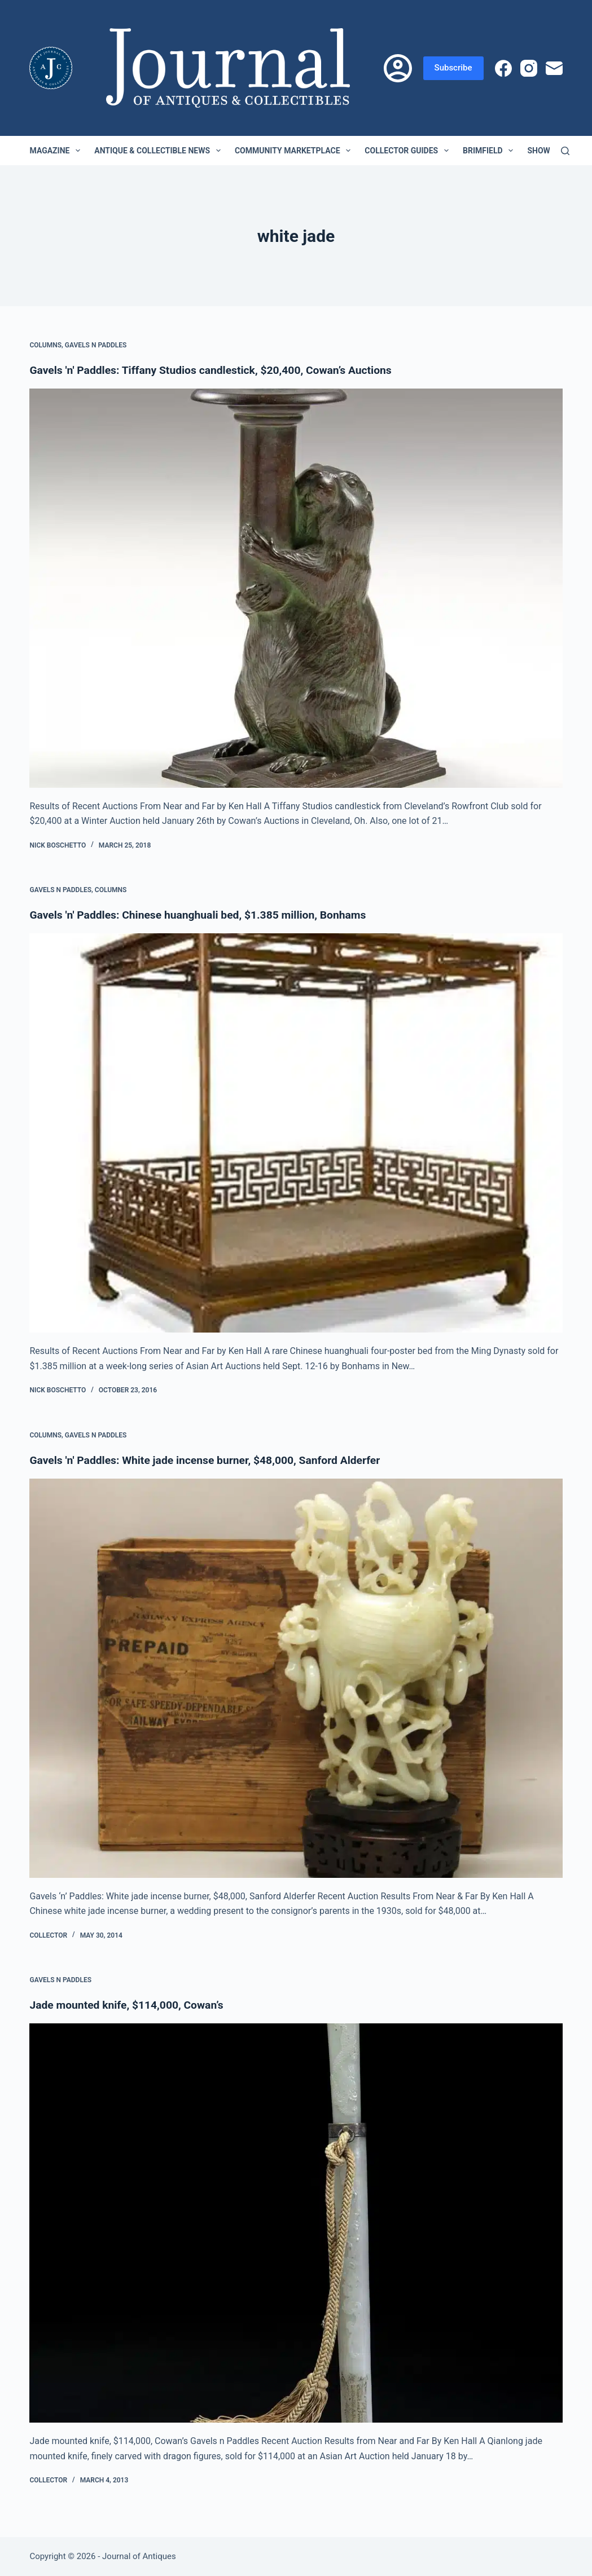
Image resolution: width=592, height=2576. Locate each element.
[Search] (565, 151)
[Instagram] (528, 68)
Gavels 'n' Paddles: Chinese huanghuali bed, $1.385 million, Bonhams (204, 914)
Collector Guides (409, 150)
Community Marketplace (295, 150)
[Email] (554, 68)
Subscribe (453, 68)
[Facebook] (503, 68)
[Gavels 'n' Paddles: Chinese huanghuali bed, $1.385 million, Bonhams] (295, 1133)
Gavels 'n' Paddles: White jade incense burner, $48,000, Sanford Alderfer (211, 1460)
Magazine (57, 150)
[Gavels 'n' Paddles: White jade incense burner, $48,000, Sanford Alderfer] (295, 1678)
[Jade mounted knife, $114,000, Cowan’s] (295, 2223)
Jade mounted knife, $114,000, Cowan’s (130, 2005)
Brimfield (490, 150)
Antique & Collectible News (159, 150)
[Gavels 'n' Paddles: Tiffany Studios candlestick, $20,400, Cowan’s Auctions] (295, 588)
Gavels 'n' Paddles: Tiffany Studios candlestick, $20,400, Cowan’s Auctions (217, 370)
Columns (45, 345)
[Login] (398, 68)
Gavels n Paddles (96, 345)
